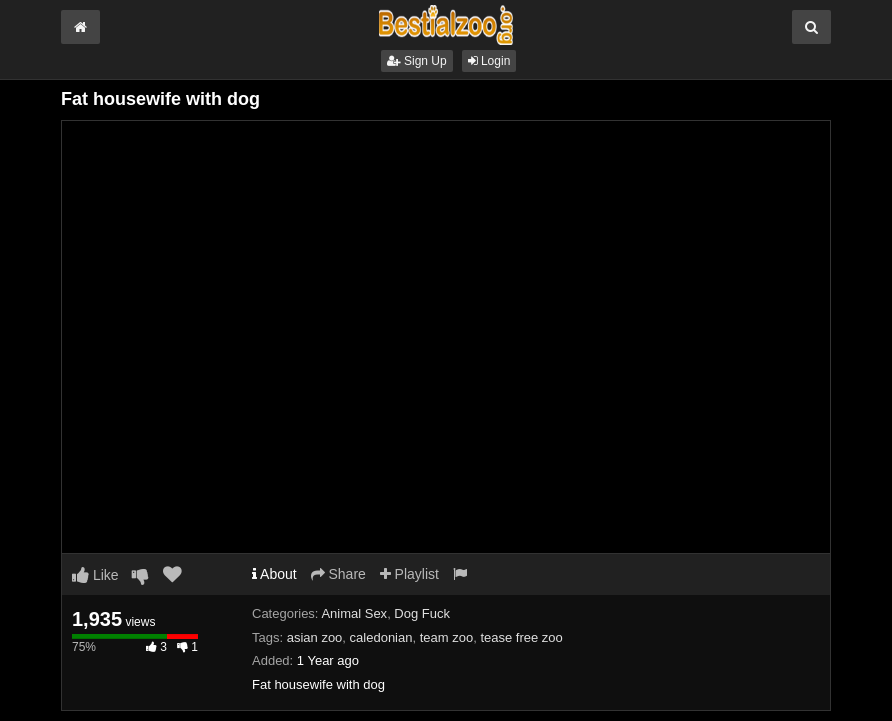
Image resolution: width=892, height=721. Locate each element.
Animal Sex (354, 613)
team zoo (446, 637)
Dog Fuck (422, 613)
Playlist (409, 574)
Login (489, 61)
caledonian (381, 637)
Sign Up (417, 61)
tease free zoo (521, 637)
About (274, 574)
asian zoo (315, 637)
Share (338, 574)
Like (95, 575)
